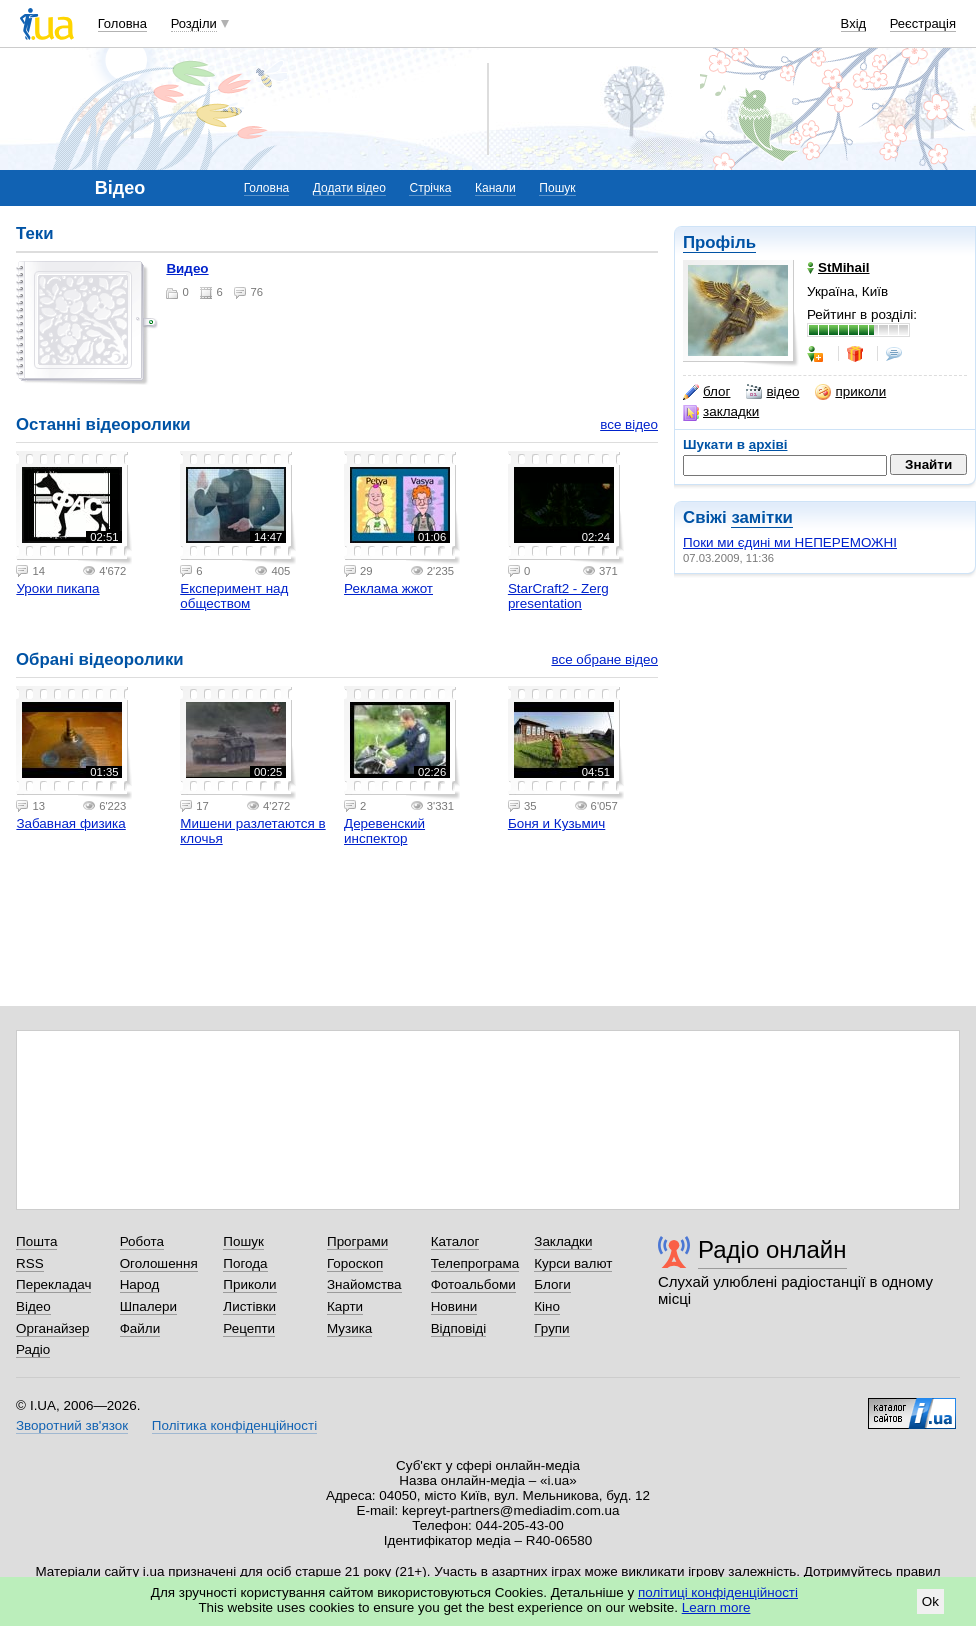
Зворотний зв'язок (72, 1425)
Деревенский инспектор (384, 831)
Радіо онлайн (772, 1249)
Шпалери (148, 1306)
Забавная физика (70, 823)
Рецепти (249, 1328)
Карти (345, 1306)
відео (772, 392)
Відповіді (459, 1328)
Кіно (547, 1306)
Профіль (719, 242)
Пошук (557, 188)
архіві (768, 444)
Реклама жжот (388, 588)
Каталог (455, 1241)
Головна (122, 23)
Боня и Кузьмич (556, 823)
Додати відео (349, 188)
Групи (551, 1328)
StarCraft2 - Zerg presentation (558, 596)
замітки (762, 517)
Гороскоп (355, 1263)
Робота (142, 1241)
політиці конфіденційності (718, 1592)
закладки (721, 412)
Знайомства (364, 1284)
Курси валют (573, 1263)
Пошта (36, 1241)
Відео (33, 1306)
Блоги (552, 1284)
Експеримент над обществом (234, 596)
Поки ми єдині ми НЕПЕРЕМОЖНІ (790, 542)
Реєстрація (923, 23)
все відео (629, 424)
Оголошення (159, 1263)
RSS (30, 1263)
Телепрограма (475, 1263)
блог (706, 392)
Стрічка (430, 188)
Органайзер (52, 1328)
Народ (140, 1284)
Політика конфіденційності (234, 1425)
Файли (140, 1328)
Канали (495, 188)
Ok (930, 1601)
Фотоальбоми (473, 1284)
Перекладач (53, 1284)
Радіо (33, 1349)
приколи (850, 392)
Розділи (194, 23)
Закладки (563, 1241)
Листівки (249, 1306)
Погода (245, 1263)
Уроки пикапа (57, 588)
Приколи (249, 1284)
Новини (454, 1306)
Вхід (854, 23)
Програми (357, 1241)
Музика (349, 1328)
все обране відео (604, 659)
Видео (187, 268)
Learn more (716, 1607)
